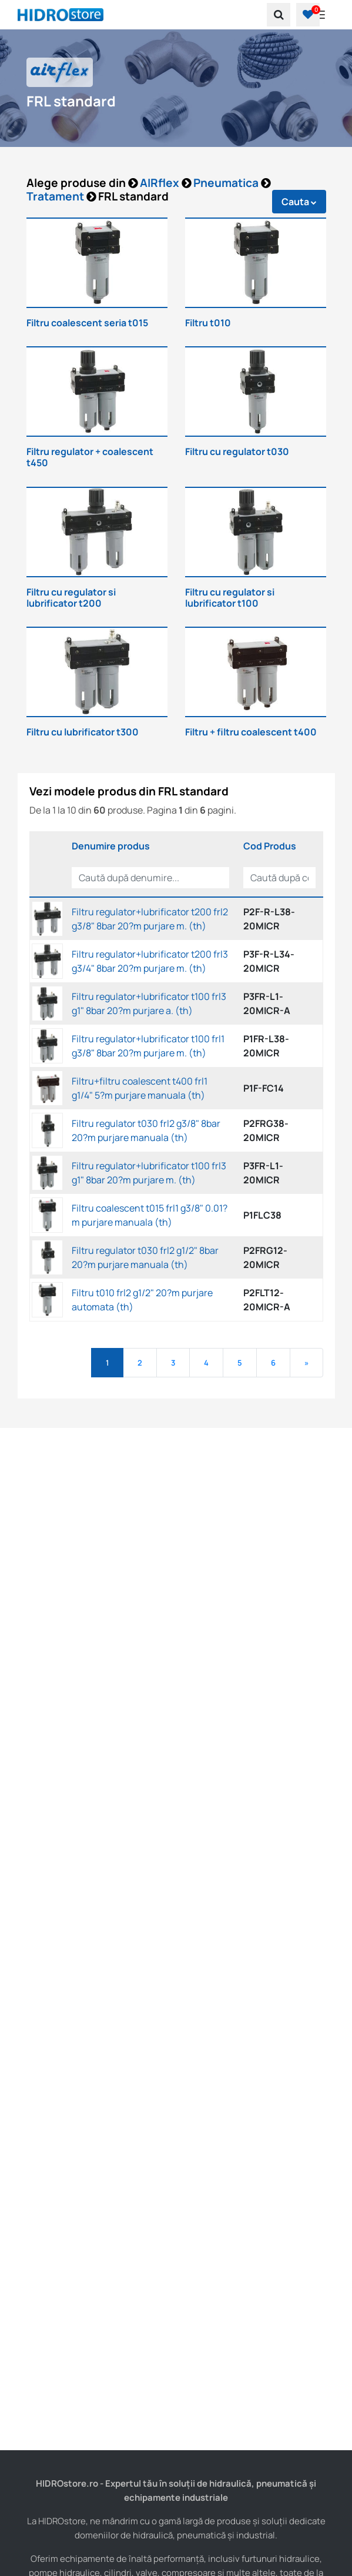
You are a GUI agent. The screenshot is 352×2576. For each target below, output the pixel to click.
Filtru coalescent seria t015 (87, 322)
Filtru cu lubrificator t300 (82, 731)
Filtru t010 (208, 322)
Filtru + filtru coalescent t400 (251, 731)
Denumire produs (111, 845)
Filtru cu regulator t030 (237, 451)
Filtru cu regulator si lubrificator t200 (71, 598)
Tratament (56, 196)
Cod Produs (269, 845)
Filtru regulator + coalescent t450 (89, 457)
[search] (278, 14)
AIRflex (161, 182)
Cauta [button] (299, 201)
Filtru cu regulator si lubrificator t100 (229, 598)
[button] (308, 14)
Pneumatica (227, 182)
